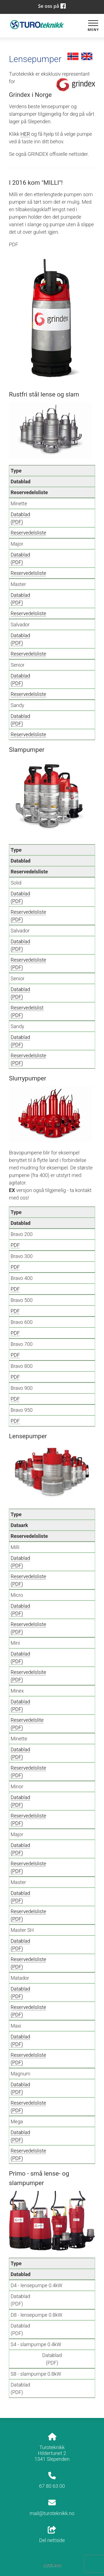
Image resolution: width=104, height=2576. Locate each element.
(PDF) (17, 522)
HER (25, 134)
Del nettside (52, 2534)
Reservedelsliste (28, 533)
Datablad (20, 514)
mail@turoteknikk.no (52, 2513)
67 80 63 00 (52, 2486)
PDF (15, 1245)
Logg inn (52, 2565)
